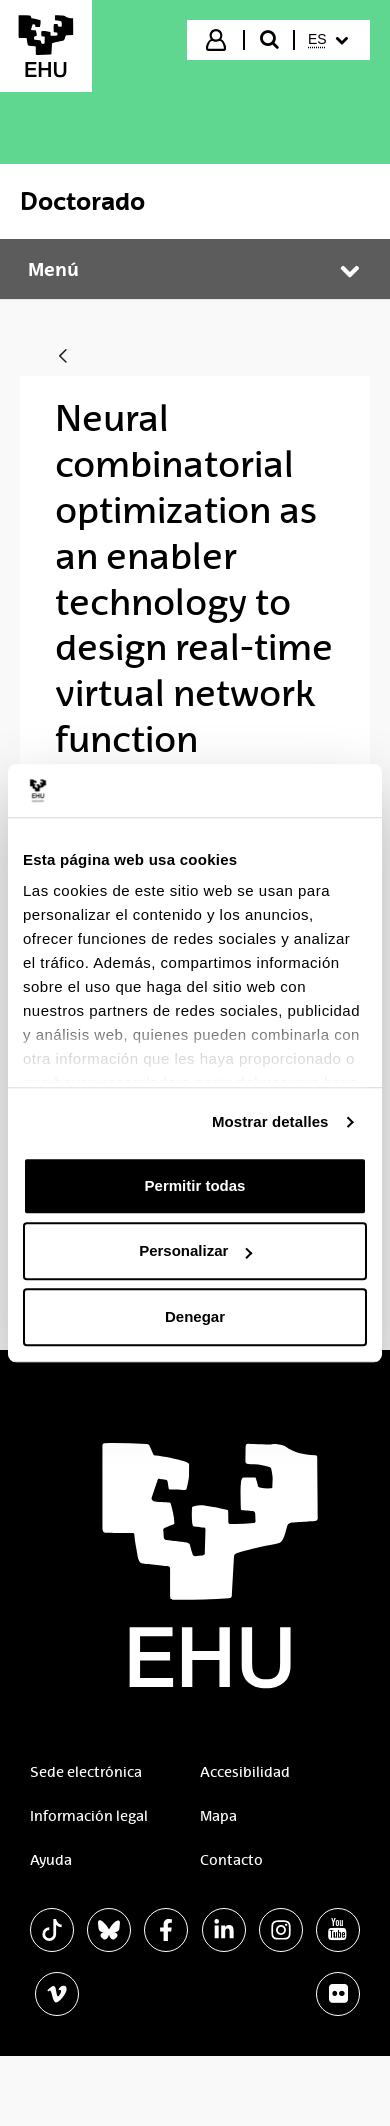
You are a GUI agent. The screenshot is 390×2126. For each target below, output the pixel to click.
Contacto (231, 1860)
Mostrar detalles (270, 1121)
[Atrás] (63, 357)
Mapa (218, 1816)
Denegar (195, 1316)
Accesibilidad (245, 1772)
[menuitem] (330, 40)
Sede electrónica (86, 1772)
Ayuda (51, 1860)
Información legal (89, 1816)
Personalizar (195, 1250)
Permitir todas (195, 1185)
